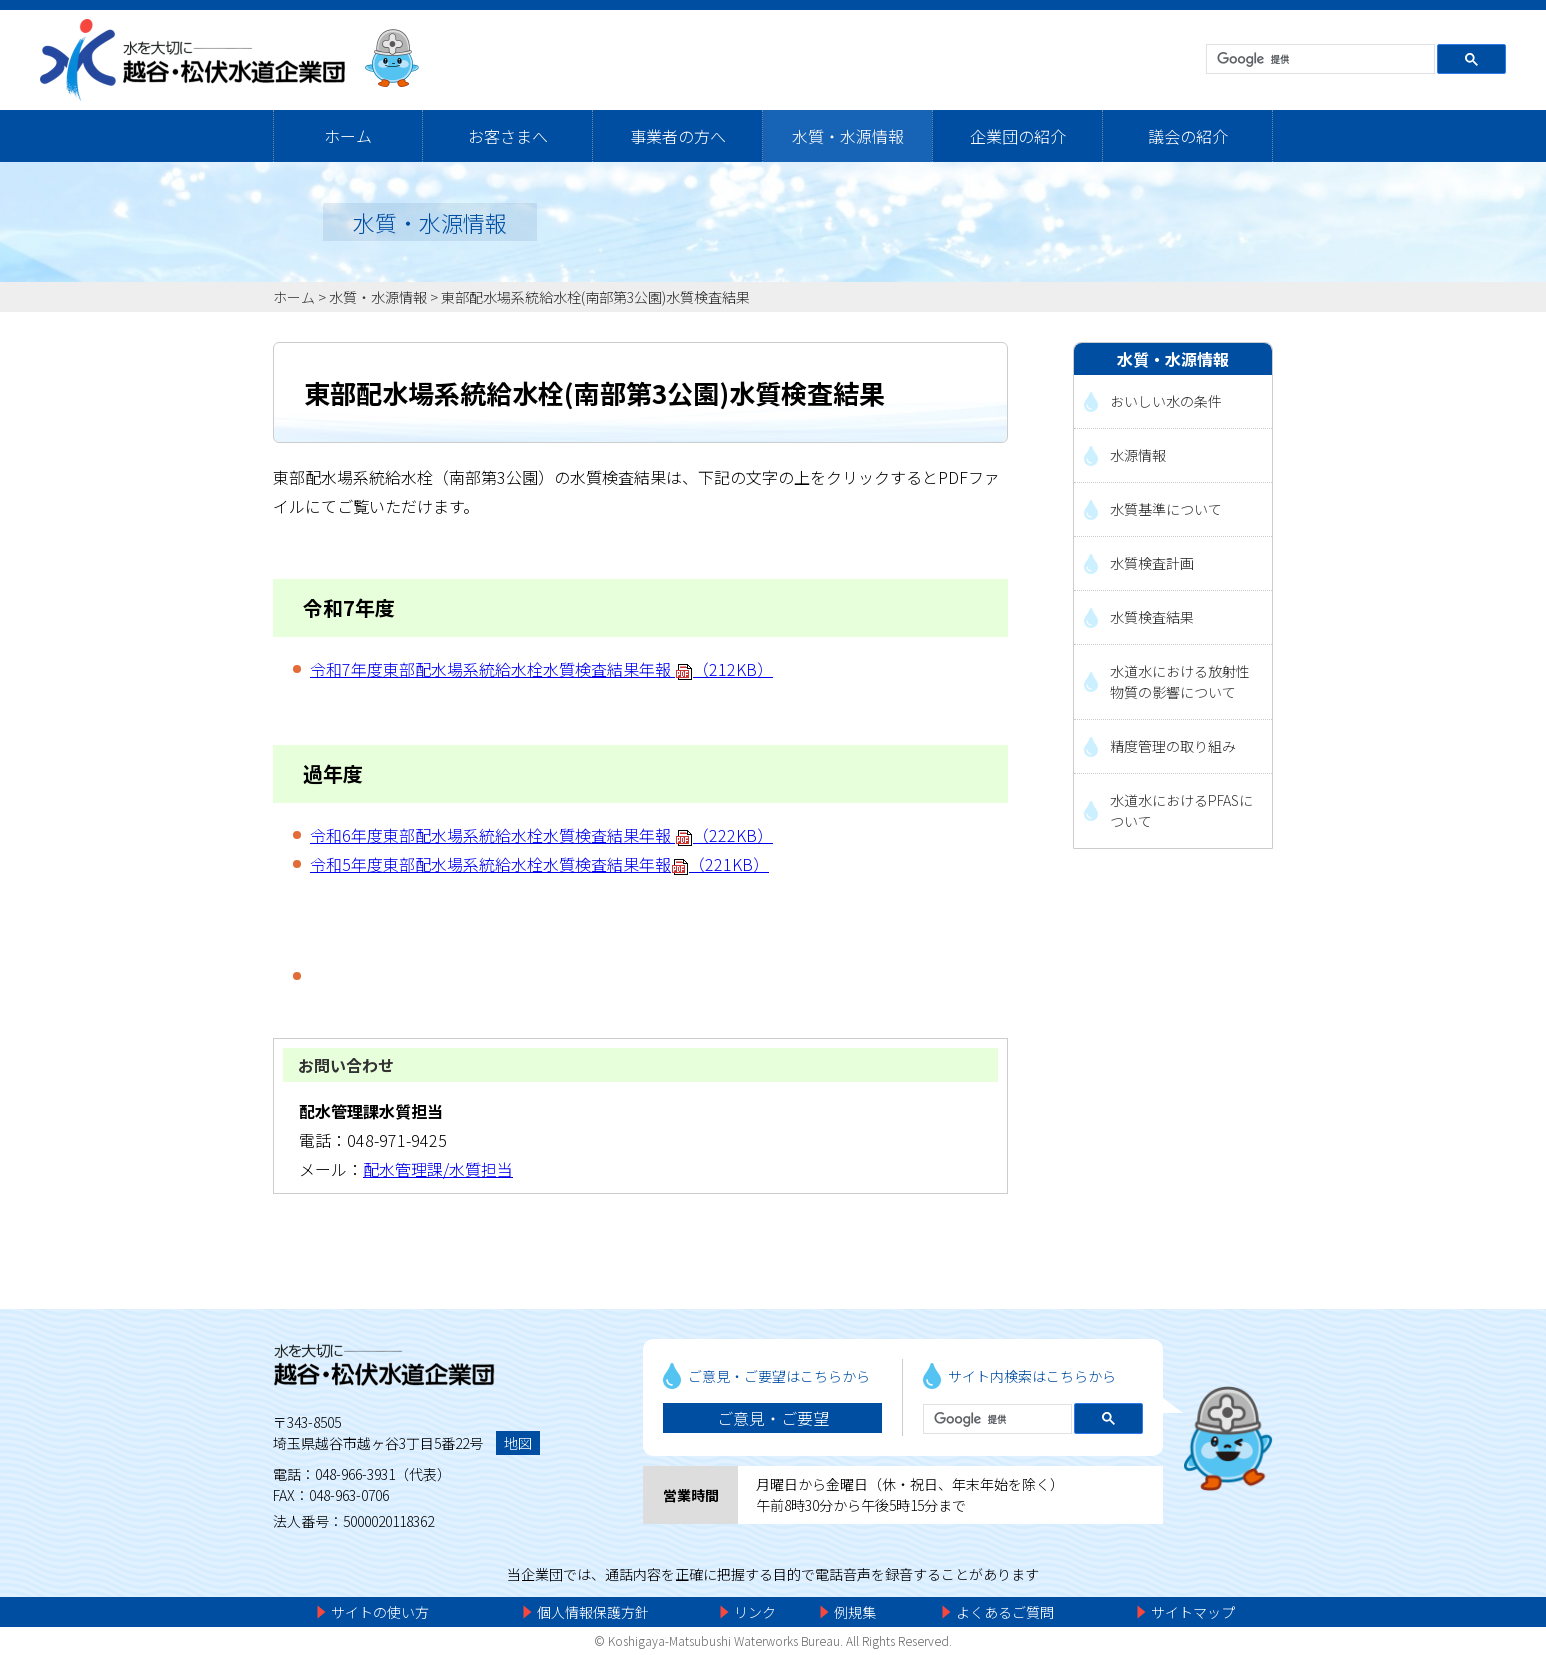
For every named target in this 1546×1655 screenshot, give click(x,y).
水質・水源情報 (848, 136)
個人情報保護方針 (593, 1612)
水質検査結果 (1152, 617)
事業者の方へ (678, 136)
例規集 (855, 1612)
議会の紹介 (1188, 136)
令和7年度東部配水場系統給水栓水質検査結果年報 (541, 669)
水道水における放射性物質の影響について (1180, 681)
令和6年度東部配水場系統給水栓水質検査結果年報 (541, 835)
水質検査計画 (1152, 563)
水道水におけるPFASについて (1181, 810)
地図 (518, 1443)
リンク (755, 1612)
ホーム (348, 136)
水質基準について (1166, 509)
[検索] (1318, 60)
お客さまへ (508, 136)
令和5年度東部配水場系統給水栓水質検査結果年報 (539, 864)
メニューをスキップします (857, 14)
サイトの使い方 (380, 1612)
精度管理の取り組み (1173, 746)
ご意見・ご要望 (773, 1418)
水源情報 (1138, 455)
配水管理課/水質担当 (438, 1169)
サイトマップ (1193, 1612)
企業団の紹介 (1018, 136)
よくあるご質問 (1005, 1612)
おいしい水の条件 (1166, 401)
